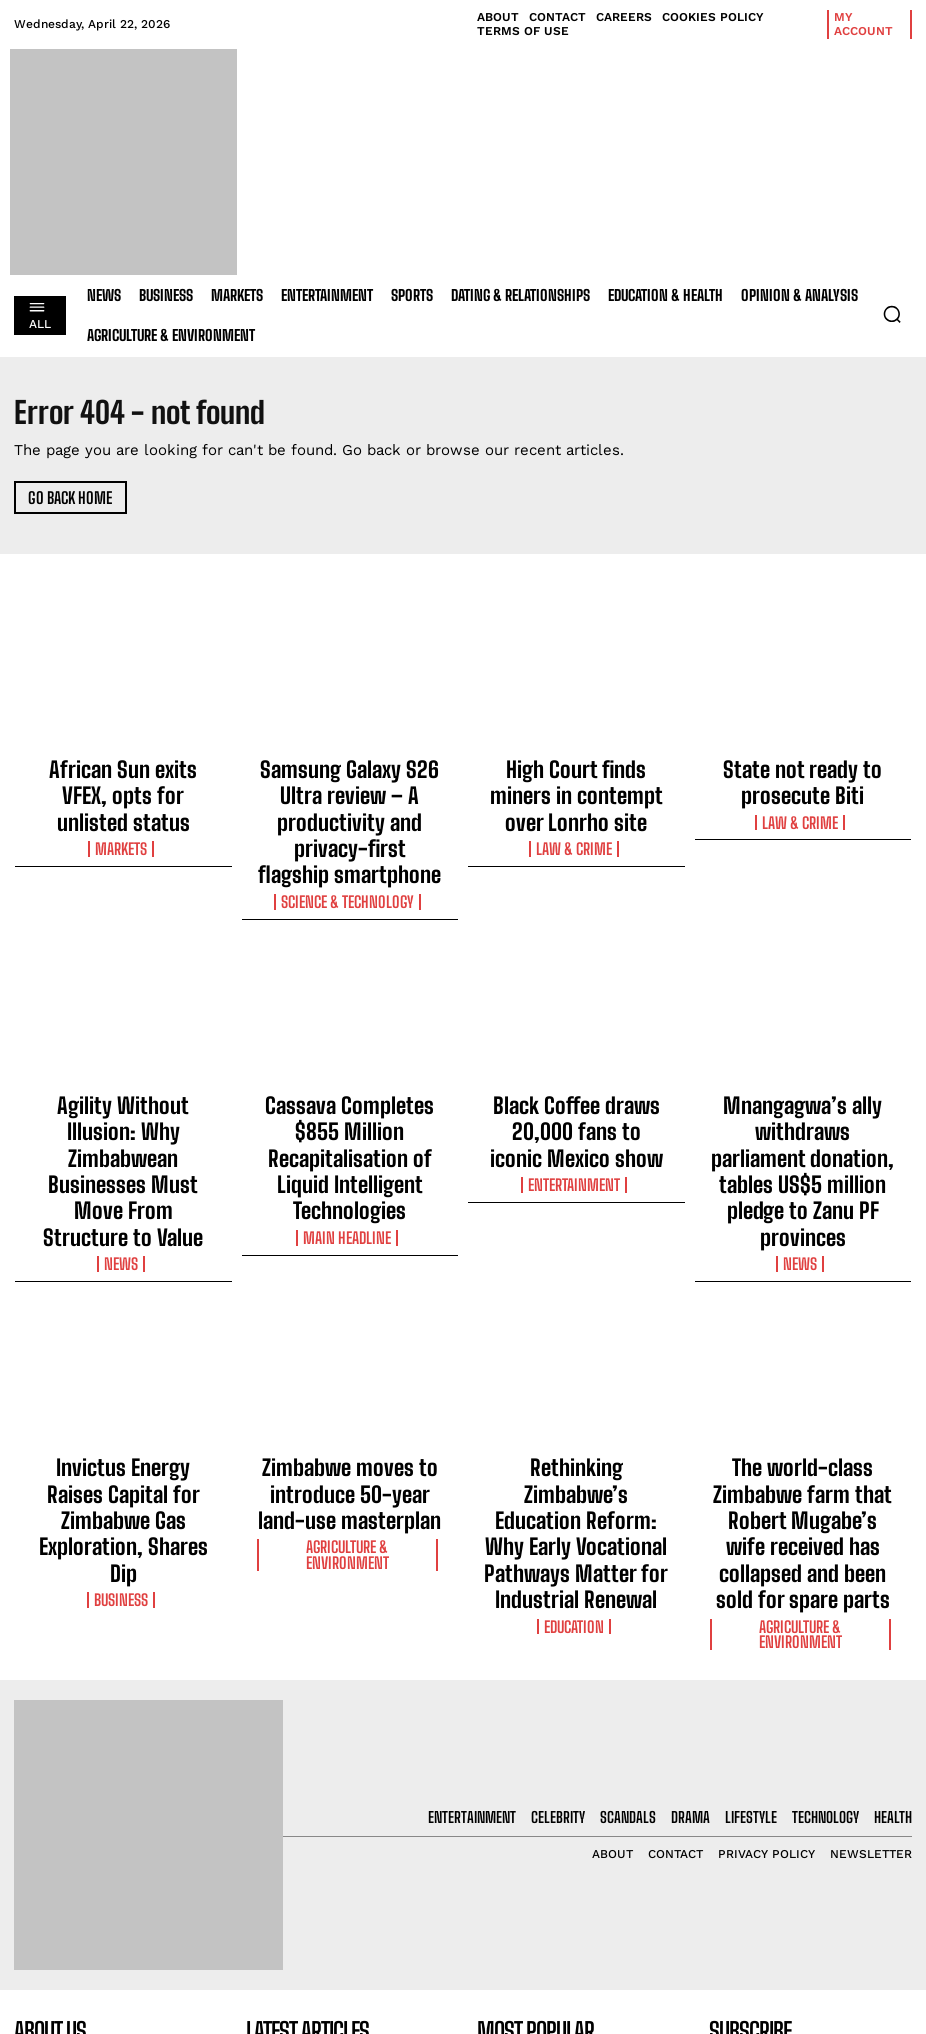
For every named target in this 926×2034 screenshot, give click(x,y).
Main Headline (350, 1095)
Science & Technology (350, 839)
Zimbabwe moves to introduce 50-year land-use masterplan (350, 1322)
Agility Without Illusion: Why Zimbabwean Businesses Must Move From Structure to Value (123, 1056)
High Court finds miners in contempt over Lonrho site (576, 773)
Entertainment (576, 1077)
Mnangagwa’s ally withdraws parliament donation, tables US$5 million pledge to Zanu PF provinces (802, 1065)
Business (123, 1370)
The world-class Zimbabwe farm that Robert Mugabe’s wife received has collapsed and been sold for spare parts (802, 1340)
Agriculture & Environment (349, 1352)
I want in (810, 1862)
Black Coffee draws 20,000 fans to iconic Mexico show (576, 1047)
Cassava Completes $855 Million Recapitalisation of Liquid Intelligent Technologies (349, 1056)
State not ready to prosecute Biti (802, 773)
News (123, 1095)
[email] (811, 1816)
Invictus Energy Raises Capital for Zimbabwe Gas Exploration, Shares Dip (123, 1331)
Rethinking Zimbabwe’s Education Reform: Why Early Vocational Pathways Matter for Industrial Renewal (576, 1340)
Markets (123, 803)
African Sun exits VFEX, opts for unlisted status (123, 773)
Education (576, 1388)
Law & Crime (576, 803)
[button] (892, 314)
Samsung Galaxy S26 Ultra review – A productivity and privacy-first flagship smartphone (350, 791)
